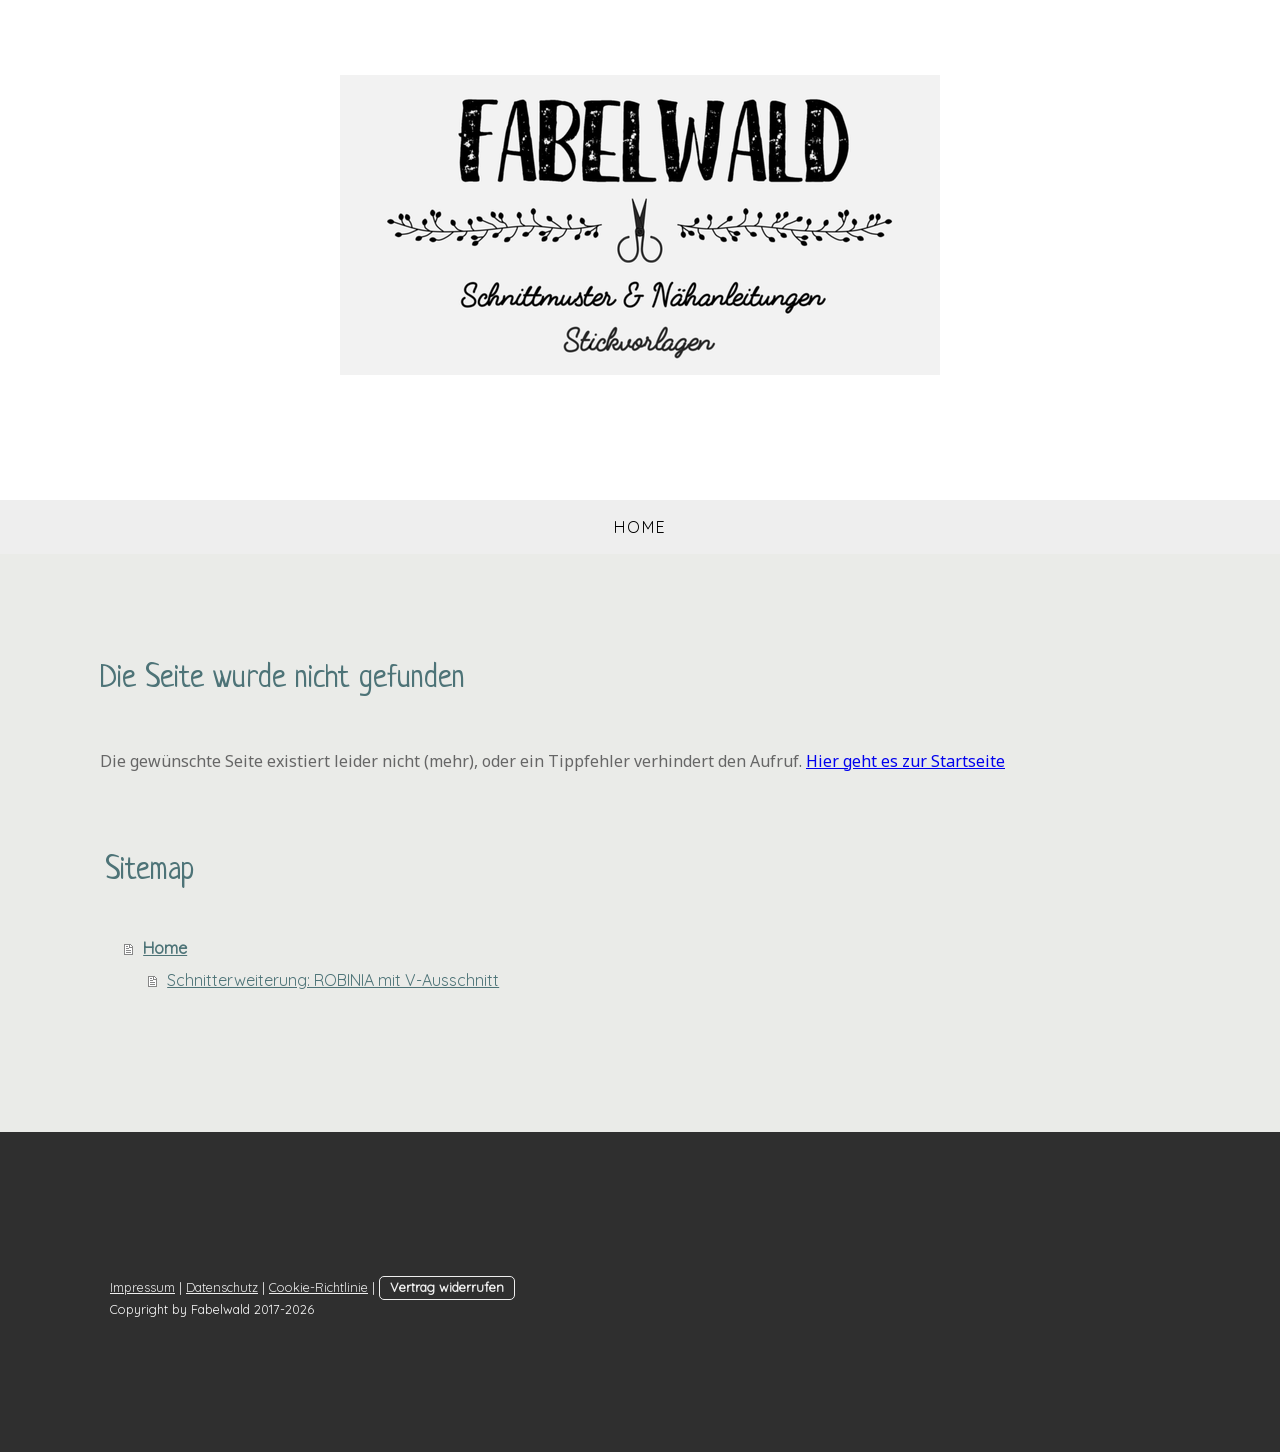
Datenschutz (222, 1287)
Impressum (142, 1287)
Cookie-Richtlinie (318, 1287)
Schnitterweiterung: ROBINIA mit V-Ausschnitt (333, 980)
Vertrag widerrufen (447, 1287)
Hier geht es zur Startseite (905, 761)
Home (640, 527)
